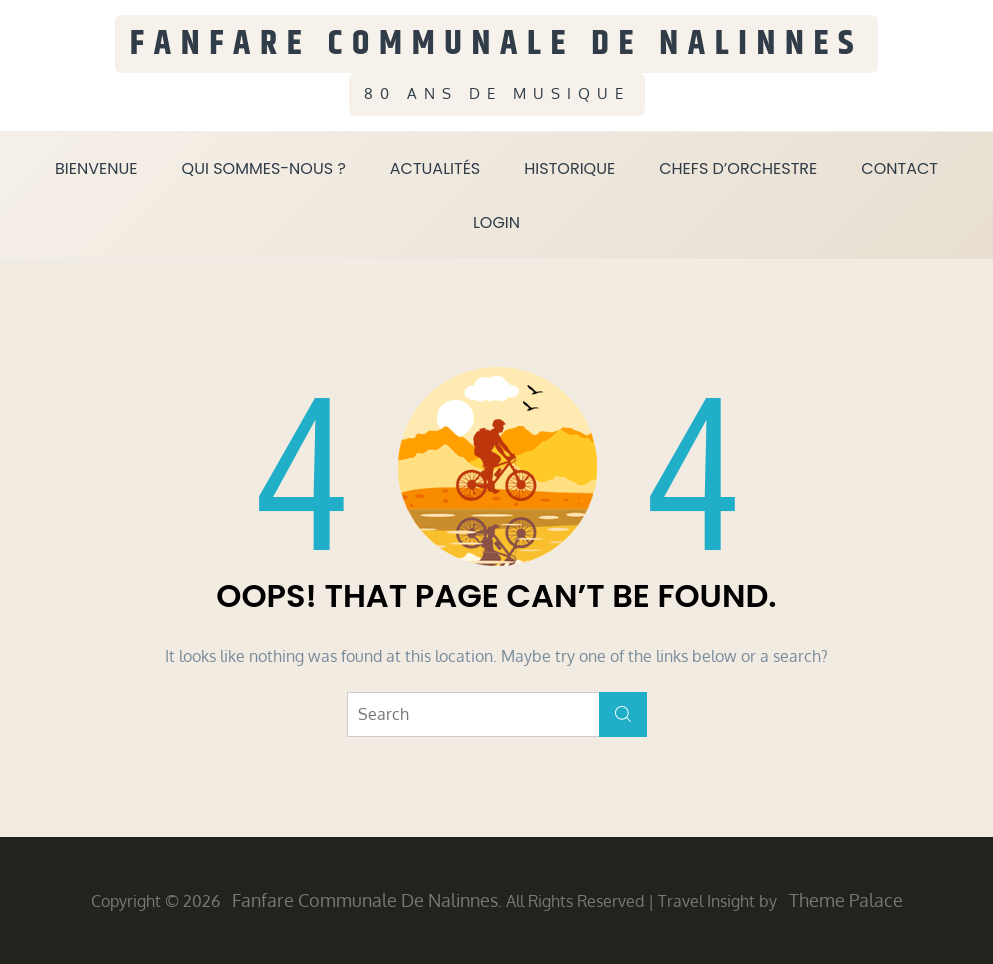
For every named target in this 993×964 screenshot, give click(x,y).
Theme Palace (846, 900)
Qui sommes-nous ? (264, 168)
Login (496, 222)
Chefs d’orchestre (738, 168)
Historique (569, 168)
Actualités (435, 168)
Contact (899, 168)
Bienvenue (96, 168)
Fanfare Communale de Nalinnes (496, 43)
